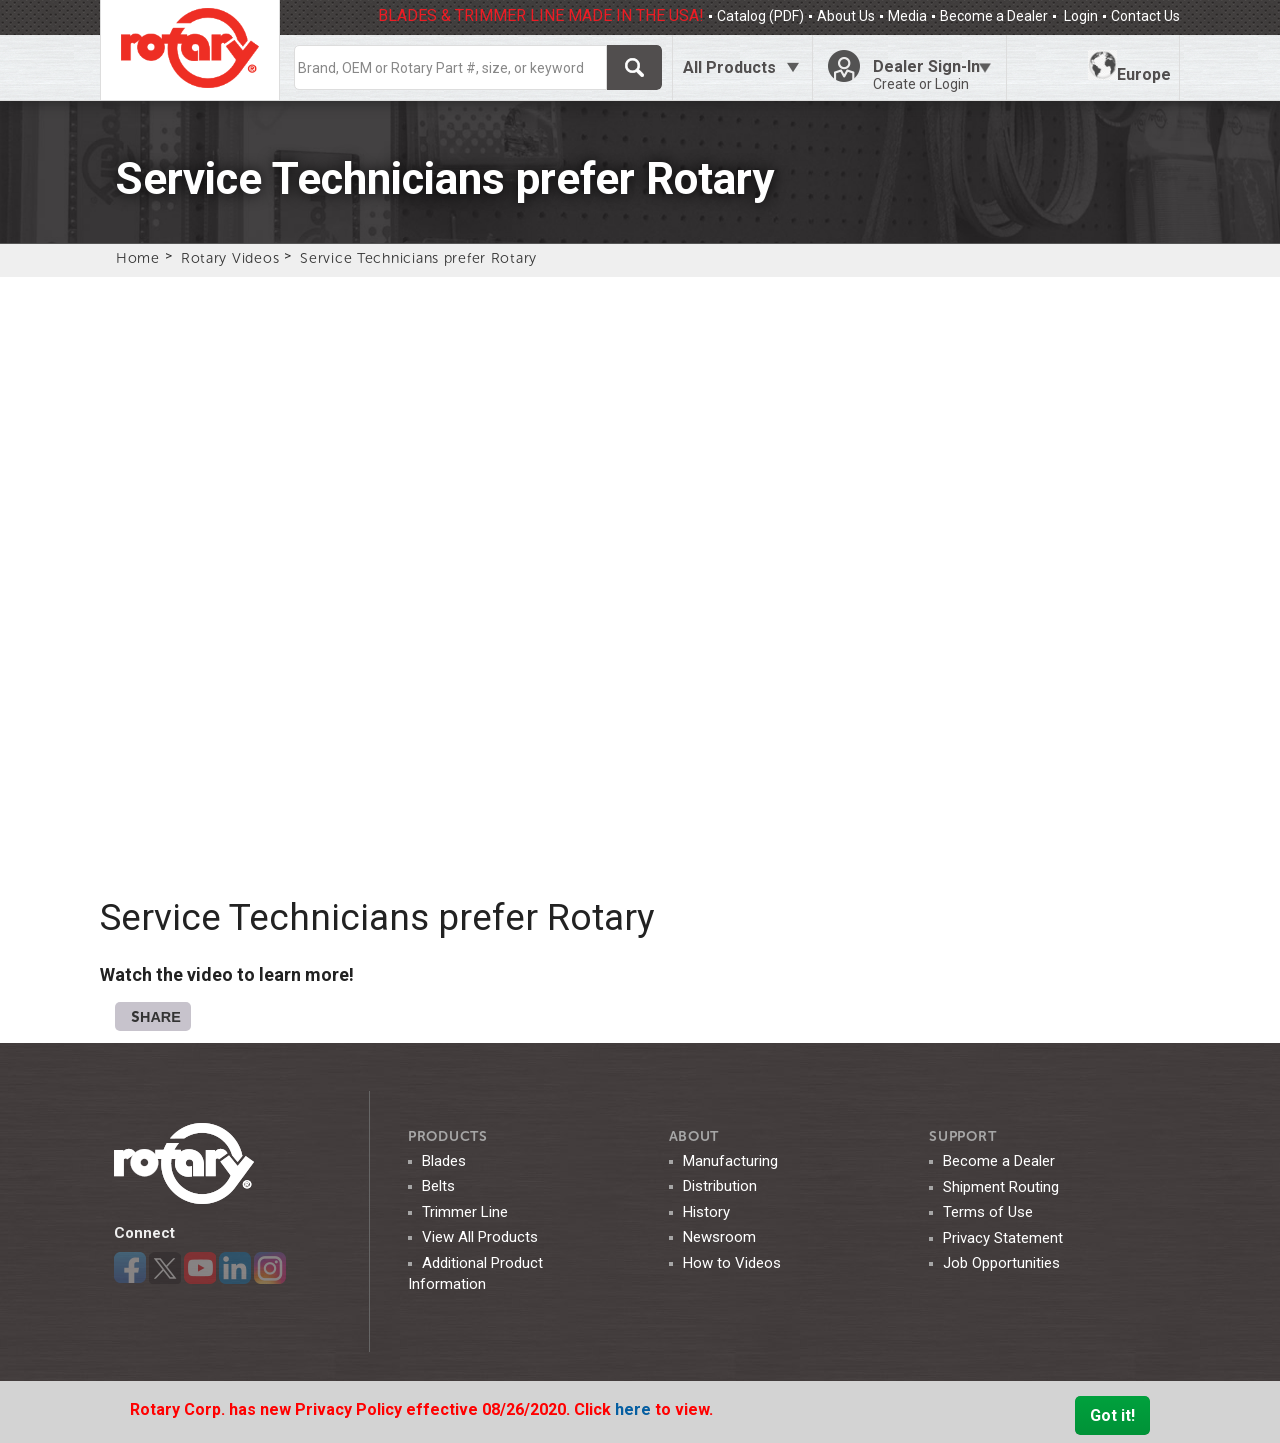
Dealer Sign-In (932, 75)
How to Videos (732, 1263)
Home (138, 258)
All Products (729, 67)
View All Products (480, 1237)
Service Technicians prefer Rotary (418, 258)
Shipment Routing (1001, 1187)
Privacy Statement (1003, 1238)
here (635, 1409)
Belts (438, 1186)
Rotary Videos (230, 258)
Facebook (130, 1268)
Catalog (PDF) (760, 16)
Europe (1129, 67)
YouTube (200, 1268)
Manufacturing (730, 1161)
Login (1079, 16)
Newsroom (719, 1237)
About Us (846, 16)
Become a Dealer (994, 16)
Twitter (165, 1268)
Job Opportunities (1001, 1263)
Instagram (270, 1268)
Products (448, 1136)
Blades (444, 1161)
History (706, 1212)
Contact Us (1145, 16)
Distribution (720, 1186)
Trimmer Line (465, 1212)
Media (907, 16)
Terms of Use (988, 1212)
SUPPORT (962, 1136)
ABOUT (694, 1136)
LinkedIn (235, 1268)
